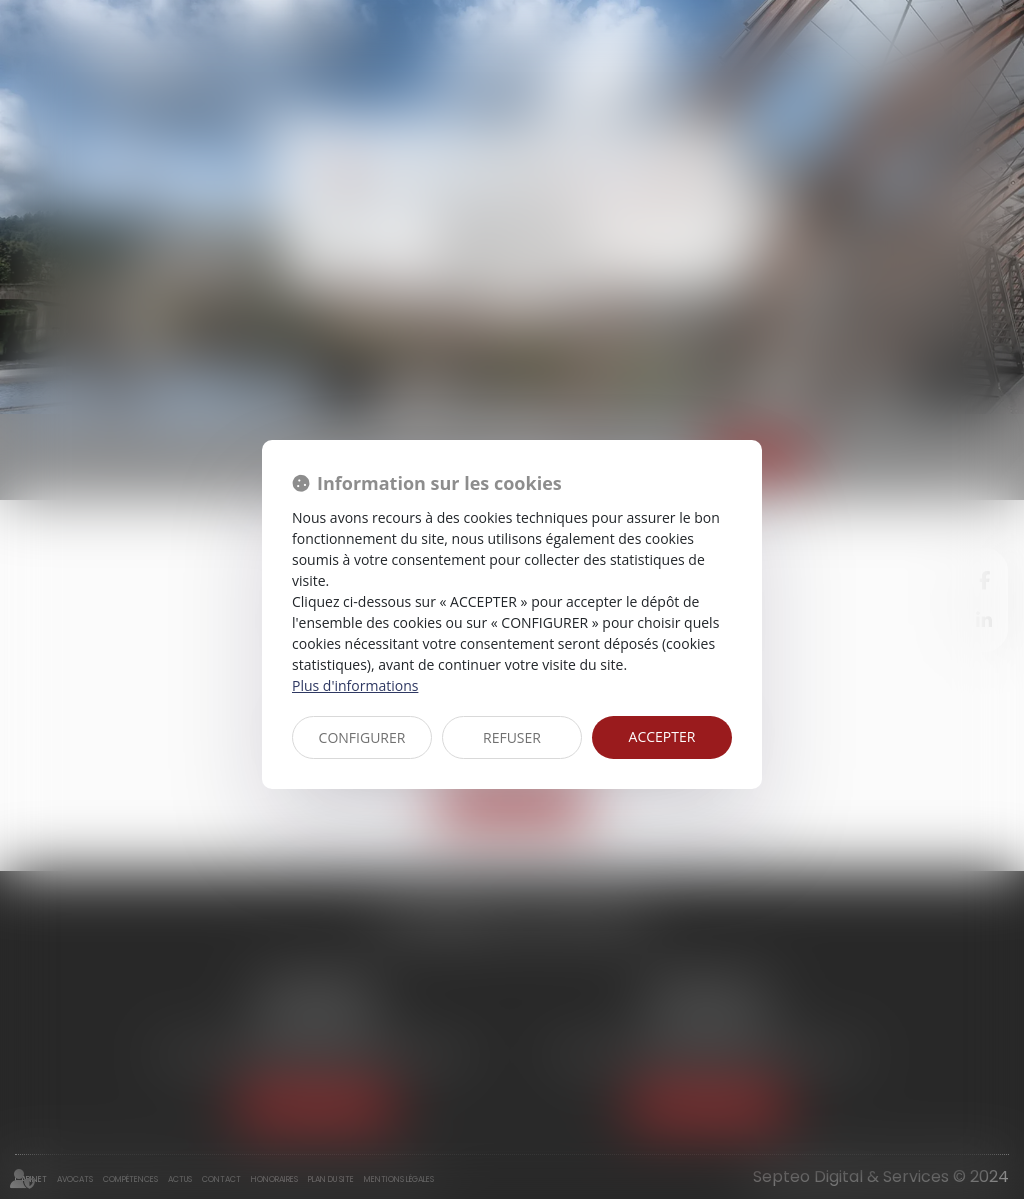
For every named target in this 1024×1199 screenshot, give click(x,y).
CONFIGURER (362, 737)
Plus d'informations (355, 685)
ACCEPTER (662, 736)
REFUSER (512, 737)
